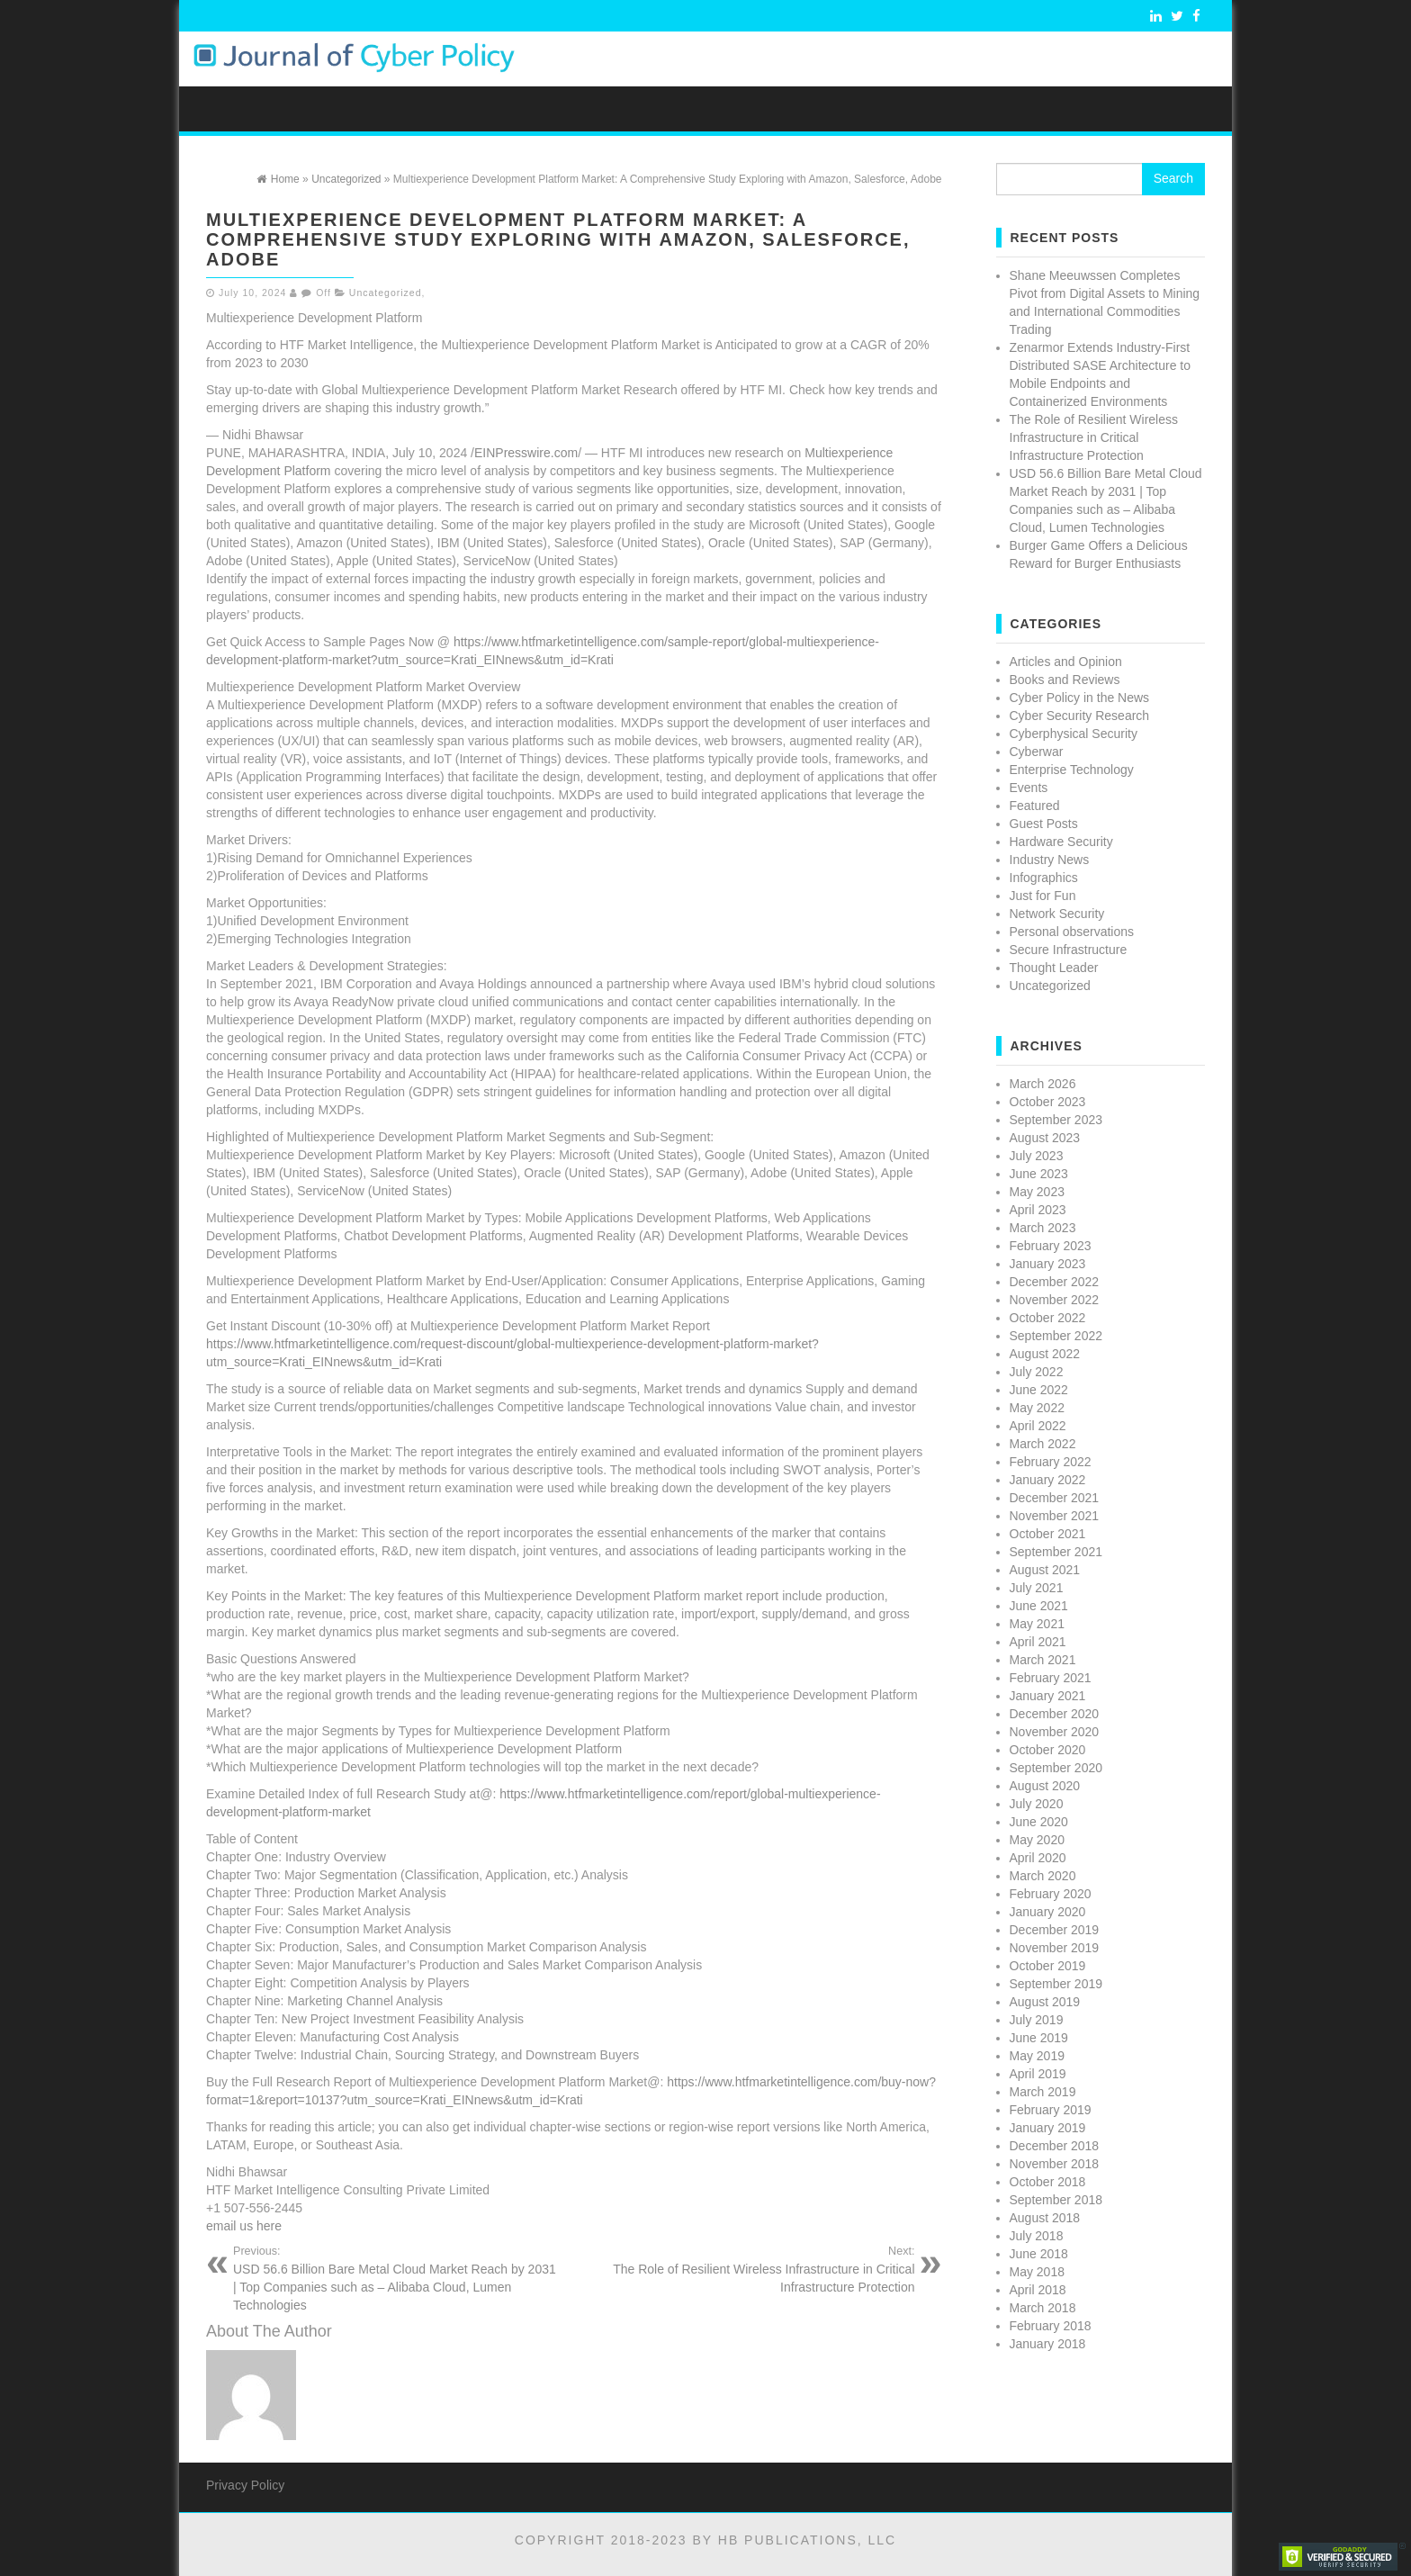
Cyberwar (1037, 751)
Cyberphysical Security (1073, 733)
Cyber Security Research (1080, 715)
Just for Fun (1043, 895)
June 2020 (1039, 1822)
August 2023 (1045, 1137)
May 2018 (1037, 2272)
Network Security (1057, 913)
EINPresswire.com (526, 453)
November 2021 (1055, 1516)
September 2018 (1056, 2200)
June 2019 (1039, 2038)
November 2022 (1055, 1300)
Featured (1035, 805)
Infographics (1044, 877)
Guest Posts (1044, 823)
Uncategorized (385, 292)
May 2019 (1037, 2056)
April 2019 (1038, 2074)
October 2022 (1048, 1318)
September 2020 (1056, 1768)
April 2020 (1038, 1858)
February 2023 (1051, 1245)
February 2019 (1051, 2110)
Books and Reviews (1065, 679)
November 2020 (1055, 1732)
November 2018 (1055, 2164)
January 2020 (1048, 1912)
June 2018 (1039, 2254)
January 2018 (1048, 2344)
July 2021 (1037, 1588)
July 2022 (1037, 1372)
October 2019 (1048, 1966)
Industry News (1050, 859)
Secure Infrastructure (1069, 949)
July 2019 (1037, 2020)
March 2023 (1043, 1227)
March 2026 (1043, 1083)
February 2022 (1051, 1462)
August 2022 (1045, 1354)
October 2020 (1048, 1750)
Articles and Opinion (1066, 661)
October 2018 (1048, 2182)
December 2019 (1055, 1930)
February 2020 (1051, 1894)
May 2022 (1037, 1408)
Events (1029, 787)
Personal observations (1072, 931)
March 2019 (1043, 2092)
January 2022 (1048, 1480)
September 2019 (1056, 1984)
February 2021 (1051, 1678)
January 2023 (1048, 1263)
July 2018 (1037, 2236)
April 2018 (1038, 2290)
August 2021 (1045, 1570)
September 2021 (1056, 1552)
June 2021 (1039, 1606)
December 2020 (1055, 1714)
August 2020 (1045, 1786)
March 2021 (1043, 1660)
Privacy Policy (245, 2485)
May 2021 (1037, 1624)
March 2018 (1043, 2308)
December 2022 (1055, 1281)
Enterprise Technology (1072, 769)
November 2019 (1055, 1948)
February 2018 (1051, 2326)
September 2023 (1056, 1119)
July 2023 (1037, 1155)
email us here (244, 2226)
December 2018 (1055, 2146)
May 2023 (1037, 1191)
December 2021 (1055, 1498)
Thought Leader (1054, 967)
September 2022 (1056, 1336)
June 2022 (1039, 1390)
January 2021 (1048, 1696)
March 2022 (1043, 1444)
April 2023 (1038, 1209)
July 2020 (1037, 1804)
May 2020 (1037, 1840)
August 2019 (1045, 2002)
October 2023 (1048, 1101)
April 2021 (1038, 1642)
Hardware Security (1061, 841)
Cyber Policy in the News (1080, 697)
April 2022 (1038, 1426)
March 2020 (1043, 1876)
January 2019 (1048, 2128)
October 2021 (1048, 1534)
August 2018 (1045, 2218)
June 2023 (1039, 1173)
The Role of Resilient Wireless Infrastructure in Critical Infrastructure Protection (751, 2269)
